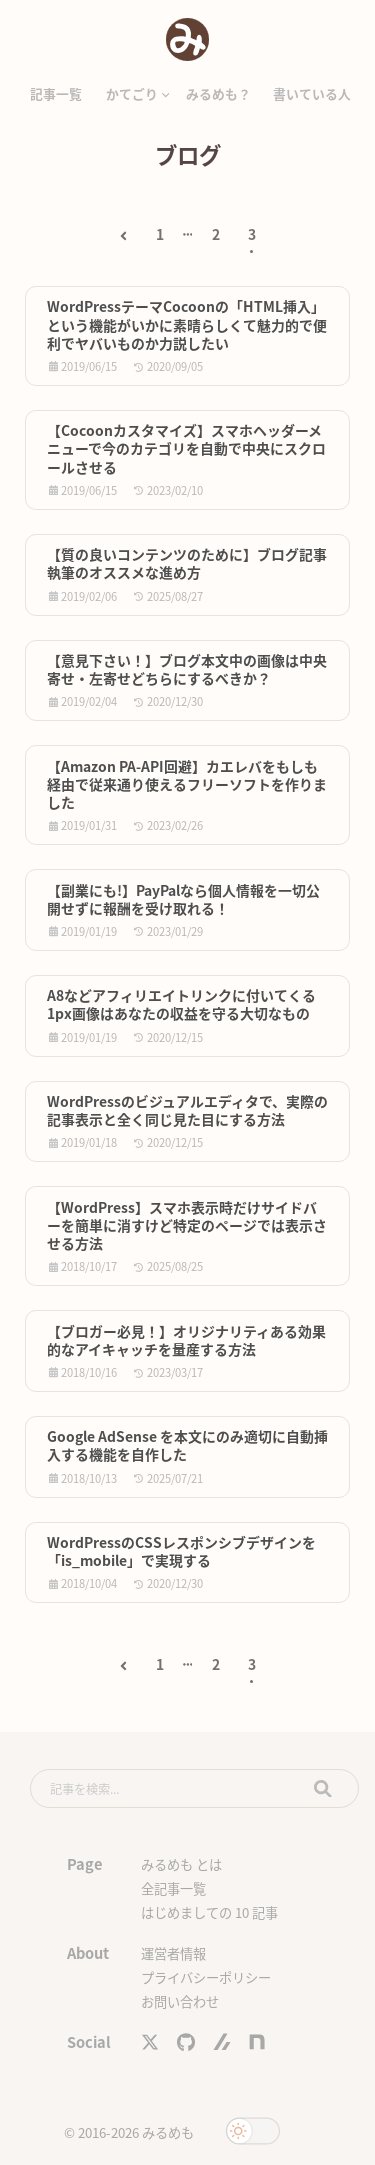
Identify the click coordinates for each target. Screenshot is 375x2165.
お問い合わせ (180, 2001)
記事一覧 (56, 93)
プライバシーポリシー (206, 1977)
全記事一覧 (173, 1888)
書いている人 (312, 93)
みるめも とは (181, 1864)
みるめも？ (218, 93)
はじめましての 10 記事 (209, 1912)
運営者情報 (173, 1953)
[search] (194, 1789)
